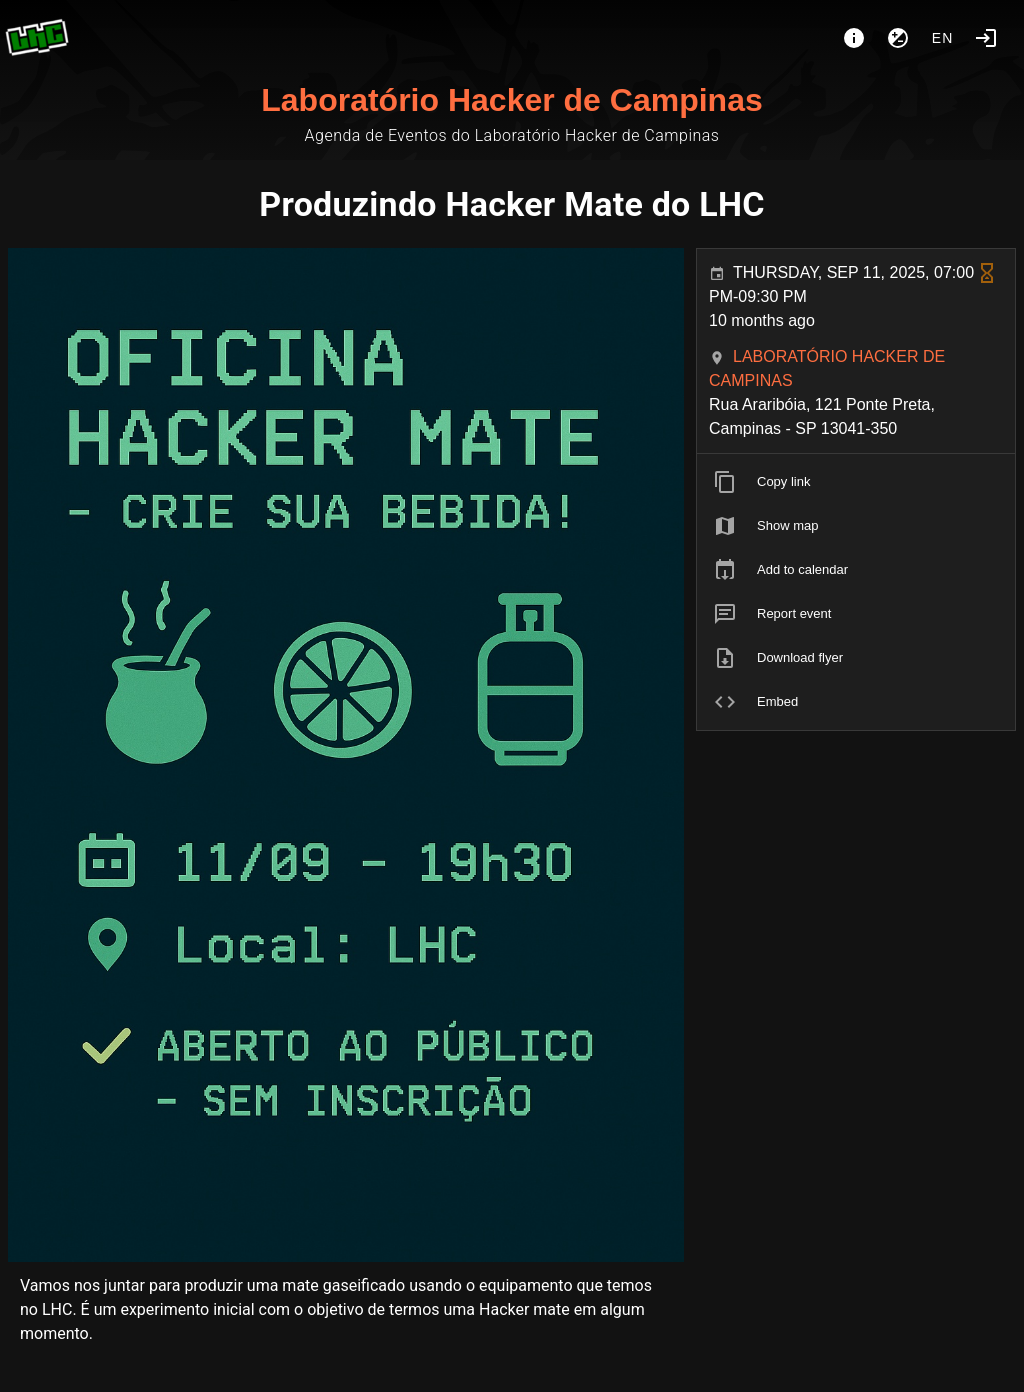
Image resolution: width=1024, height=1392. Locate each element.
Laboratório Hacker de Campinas (511, 100)
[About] (854, 38)
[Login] (986, 38)
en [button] (943, 38)
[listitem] (856, 482)
